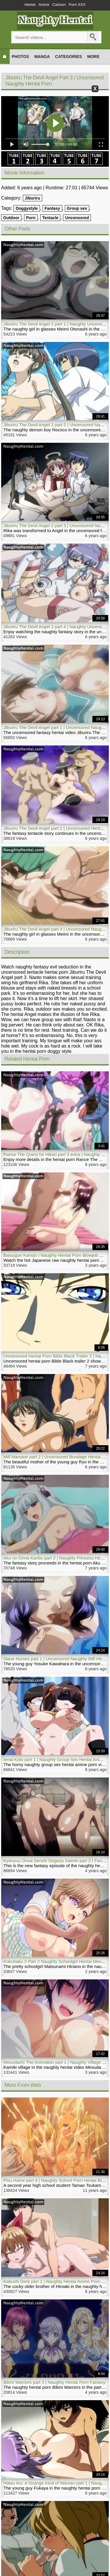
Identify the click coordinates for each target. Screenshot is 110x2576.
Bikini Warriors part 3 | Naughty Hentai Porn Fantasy (55, 2382)
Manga (42, 56)
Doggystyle (27, 208)
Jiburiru (32, 198)
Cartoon (59, 4)
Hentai (30, 4)
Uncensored (77, 217)
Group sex (77, 208)
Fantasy (52, 208)
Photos (20, 56)
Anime (43, 4)
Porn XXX (77, 4)
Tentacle (50, 217)
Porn (30, 217)
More (93, 56)
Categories (68, 56)
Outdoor (11, 217)
